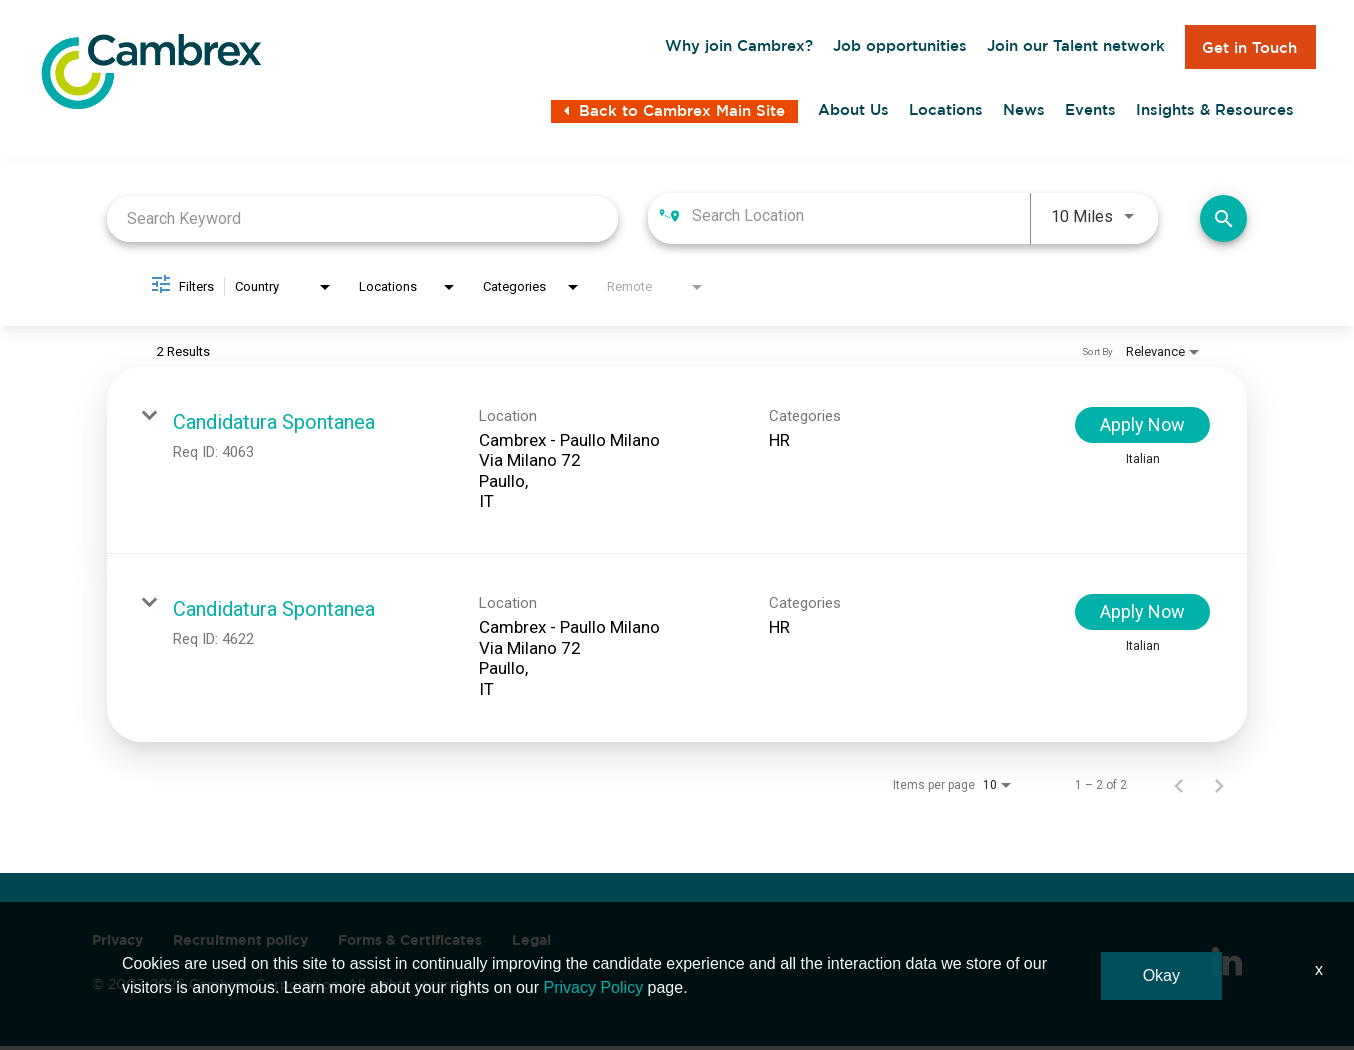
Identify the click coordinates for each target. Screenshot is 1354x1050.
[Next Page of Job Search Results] (1219, 789)
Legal (531, 944)
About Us (853, 115)
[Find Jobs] (1223, 222)
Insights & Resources (1215, 115)
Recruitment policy (240, 944)
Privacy (117, 944)
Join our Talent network (1076, 47)
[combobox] (362, 222)
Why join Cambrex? (739, 47)
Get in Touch (1249, 47)
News (1024, 115)
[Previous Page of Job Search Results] (1179, 789)
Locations (946, 115)
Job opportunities (900, 47)
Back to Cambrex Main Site (674, 116)
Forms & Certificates (410, 944)
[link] (677, 465)
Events (1090, 115)
